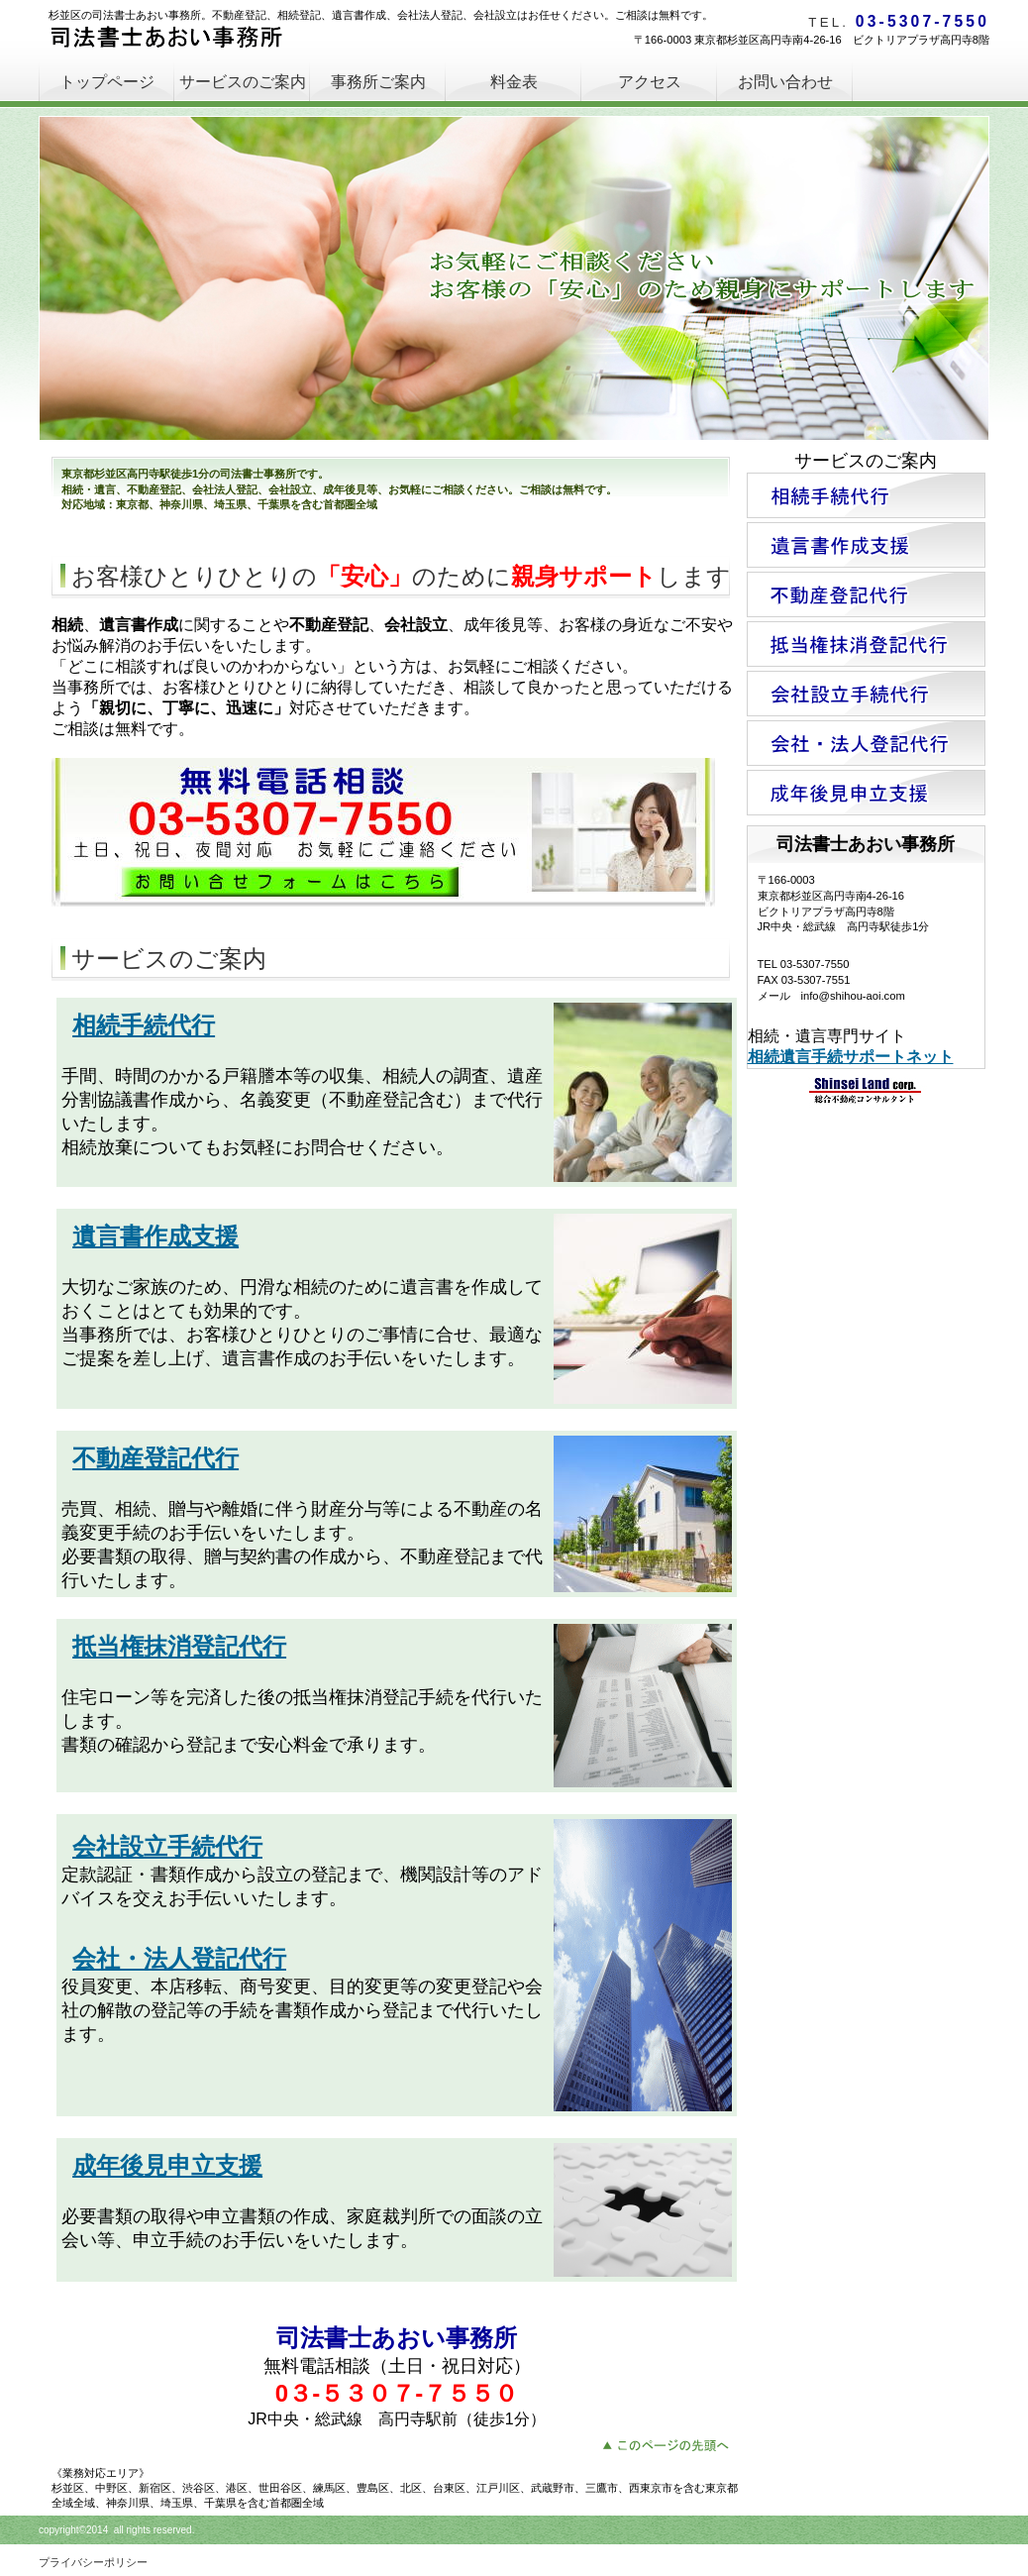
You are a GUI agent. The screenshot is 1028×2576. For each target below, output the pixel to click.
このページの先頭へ (671, 2443)
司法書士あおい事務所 (197, 39)
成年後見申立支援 (167, 2165)
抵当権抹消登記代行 (179, 1646)
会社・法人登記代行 (179, 1958)
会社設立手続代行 (167, 1846)
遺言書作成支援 (155, 1236)
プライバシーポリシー (93, 2562)
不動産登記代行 (155, 1458)
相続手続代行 (143, 1025)
